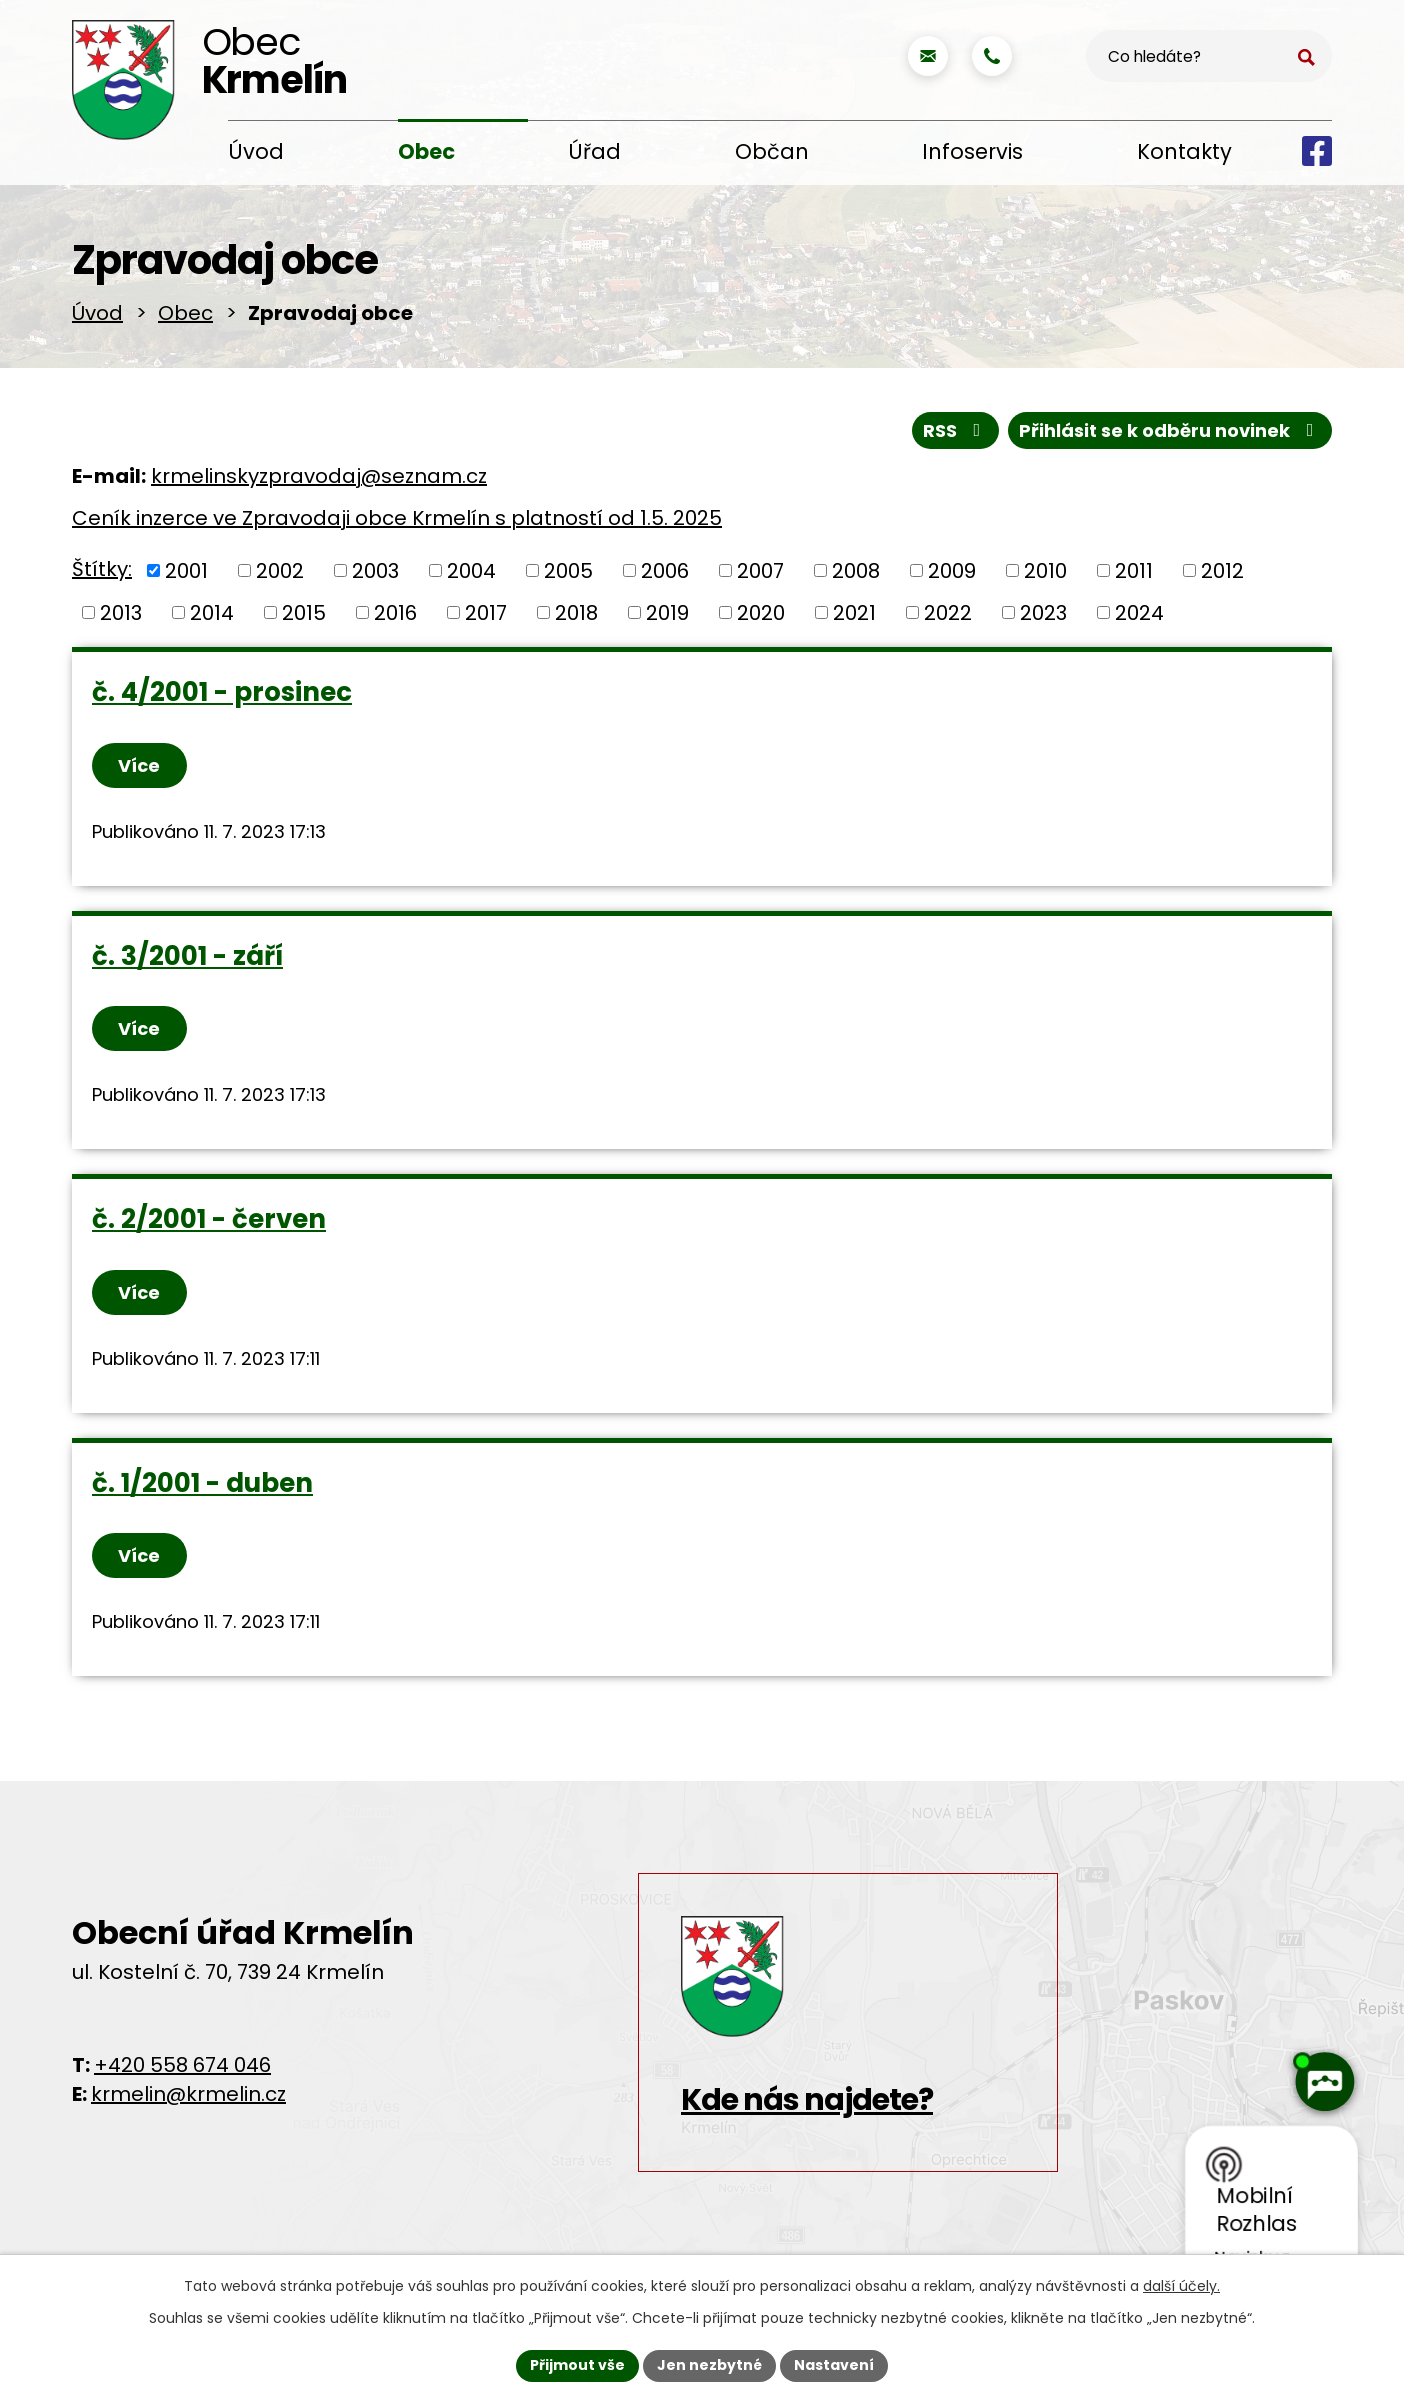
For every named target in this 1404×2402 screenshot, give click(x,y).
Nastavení (834, 2365)
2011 (1134, 574)
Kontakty (1184, 151)
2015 (304, 616)
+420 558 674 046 (182, 2068)
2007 (760, 574)
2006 (665, 574)
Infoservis (972, 151)
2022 (948, 616)
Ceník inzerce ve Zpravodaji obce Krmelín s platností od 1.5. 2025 (397, 522)
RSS (956, 433)
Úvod (256, 151)
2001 (186, 574)
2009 (952, 574)
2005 (568, 574)
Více (140, 768)
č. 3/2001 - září (187, 959)
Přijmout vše (577, 2365)
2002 (280, 574)
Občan (772, 151)
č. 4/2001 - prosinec (222, 696)
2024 (1139, 616)
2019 (667, 616)
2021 (854, 616)
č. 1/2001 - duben (202, 1486)
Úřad (594, 151)
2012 (1222, 574)
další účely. (1181, 2286)
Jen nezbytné (709, 2365)
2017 (486, 616)
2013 (121, 616)
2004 (471, 574)
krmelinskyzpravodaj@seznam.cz (319, 480)
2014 (212, 616)
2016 (395, 616)
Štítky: (102, 573)
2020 (761, 616)
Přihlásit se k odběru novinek (1170, 433)
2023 (1043, 616)
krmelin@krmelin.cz (188, 2097)
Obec (426, 151)
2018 (576, 616)
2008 (856, 574)
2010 (1045, 574)
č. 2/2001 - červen (209, 1223)
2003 (375, 574)
